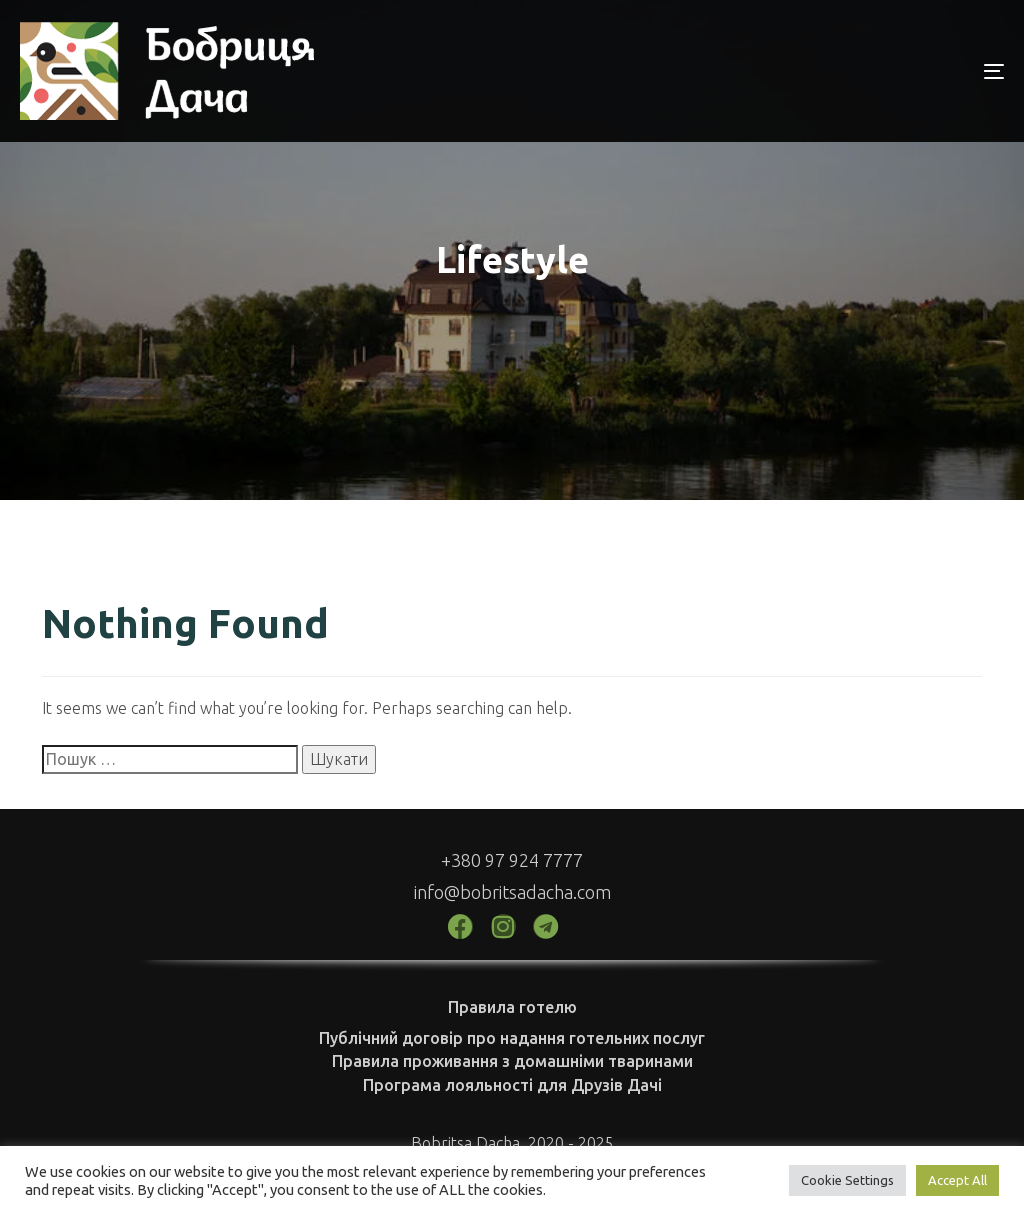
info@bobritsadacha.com (512, 892)
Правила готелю (512, 1007)
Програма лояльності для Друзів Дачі (512, 1085)
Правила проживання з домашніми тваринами (512, 1061)
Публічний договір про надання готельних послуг (512, 1038)
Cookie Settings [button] (847, 1180)
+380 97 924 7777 (512, 860)
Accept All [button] (957, 1180)
